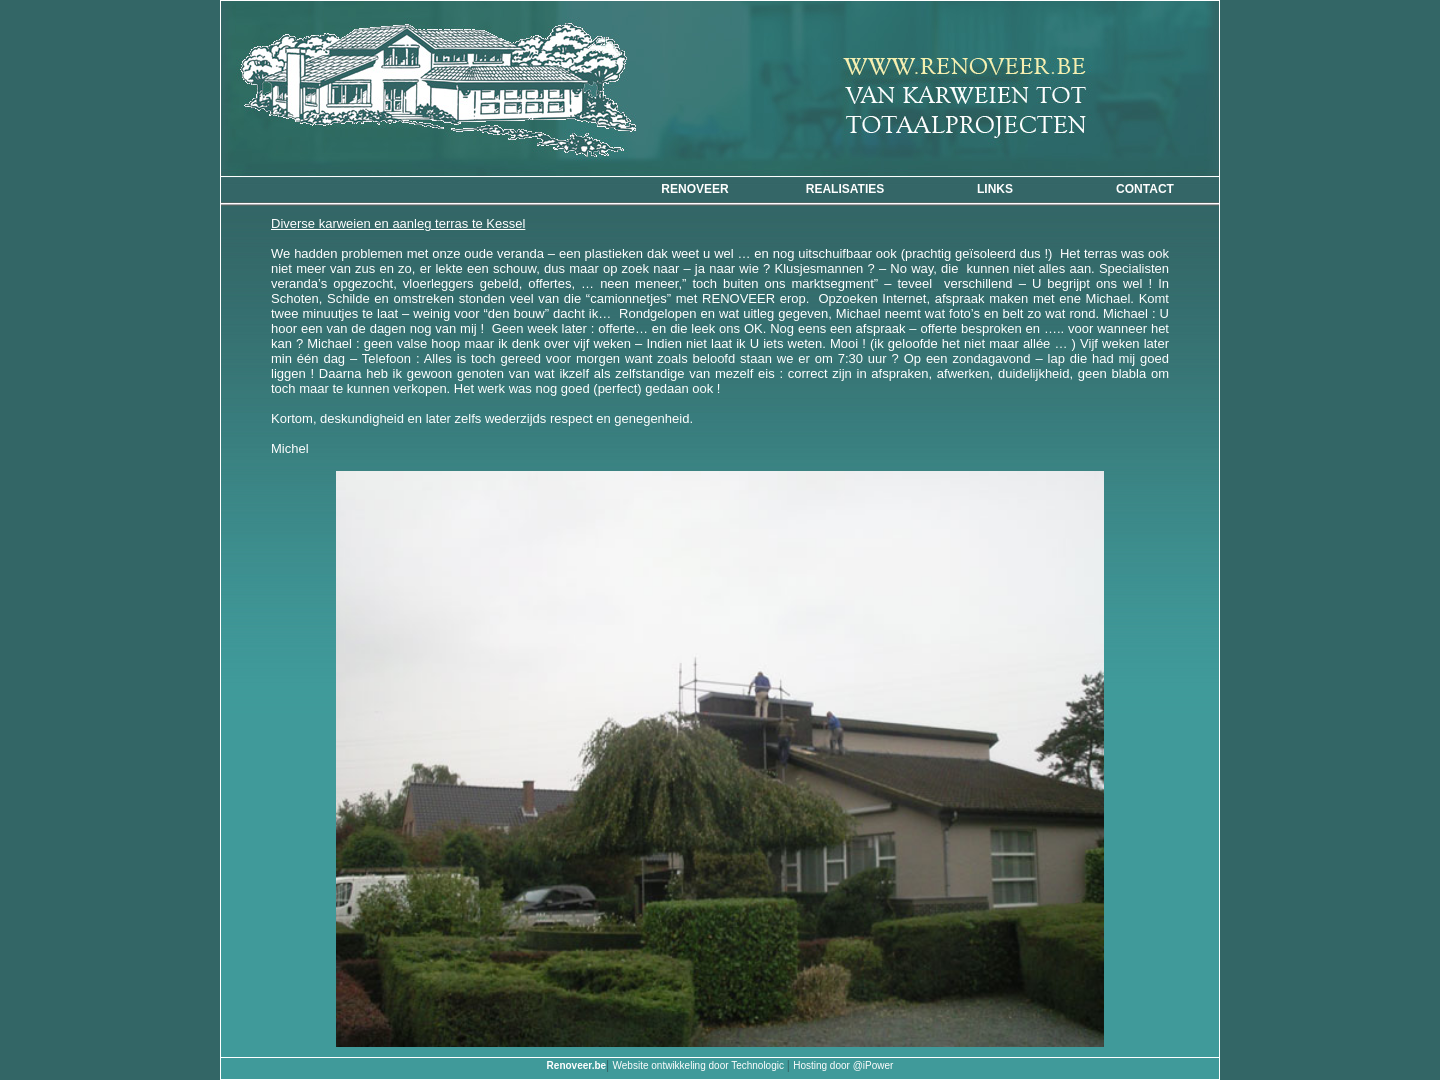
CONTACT (1145, 189)
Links (995, 189)
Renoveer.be (576, 1065)
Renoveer (694, 189)
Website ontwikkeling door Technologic (700, 1065)
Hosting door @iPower (843, 1065)
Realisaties (845, 189)
